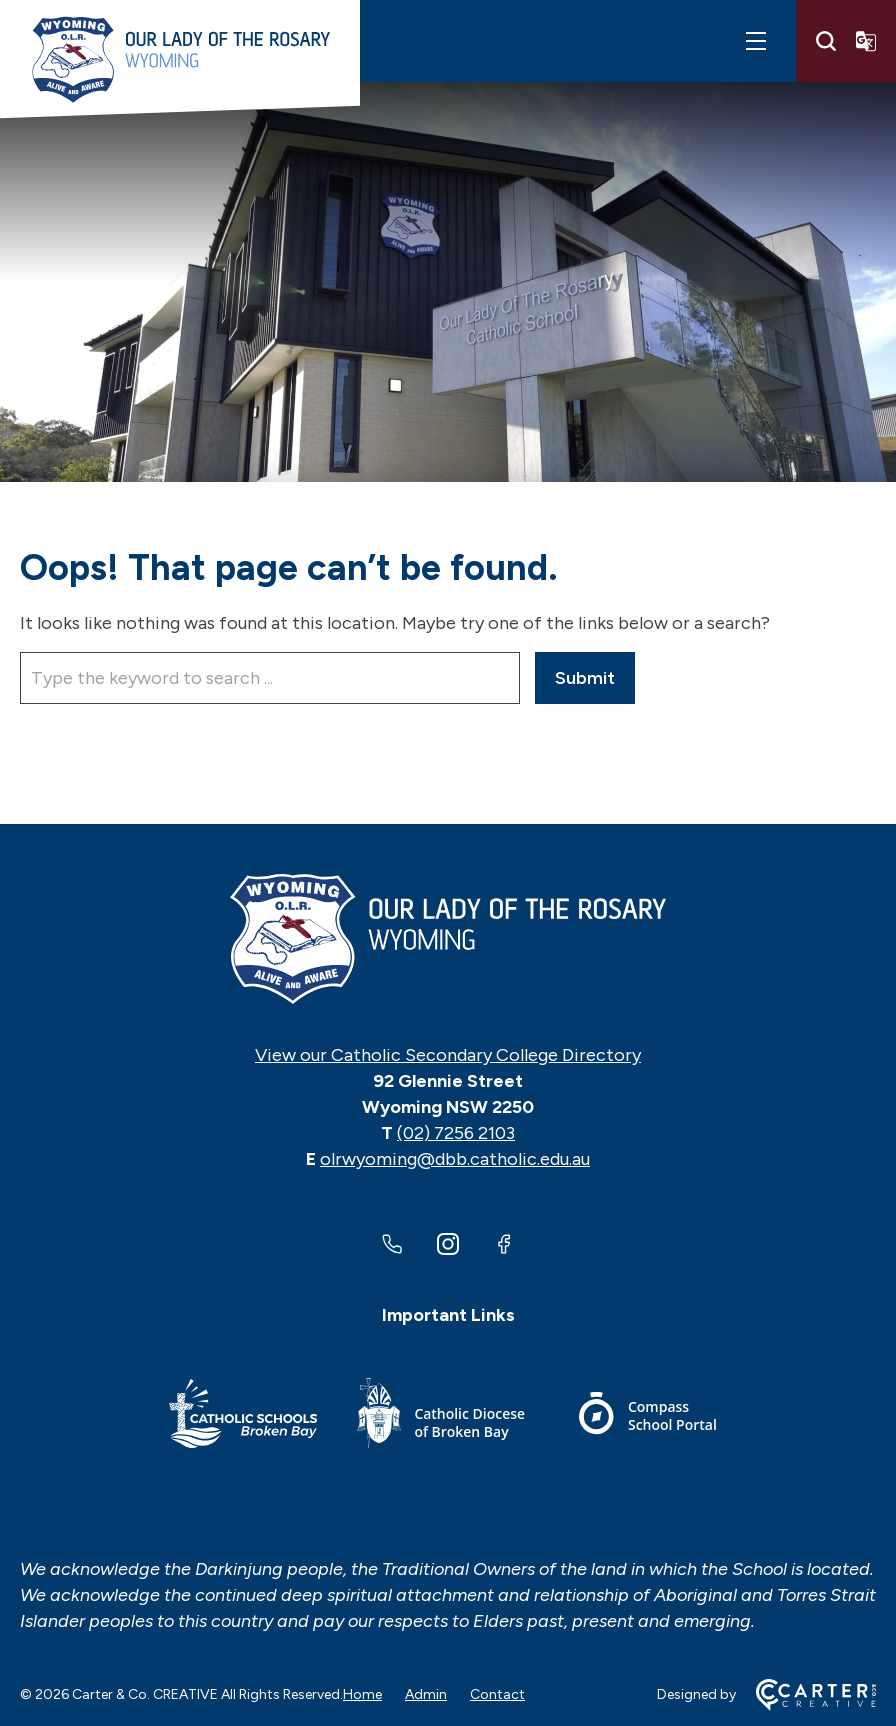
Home (362, 1694)
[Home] (448, 939)
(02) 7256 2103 (456, 1133)
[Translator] (866, 41)
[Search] (826, 41)
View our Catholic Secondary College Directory (448, 1055)
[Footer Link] (243, 1416)
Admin (426, 1694)
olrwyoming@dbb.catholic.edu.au (455, 1159)
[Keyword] (270, 678)
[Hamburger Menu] (756, 41)
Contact (497, 1694)
